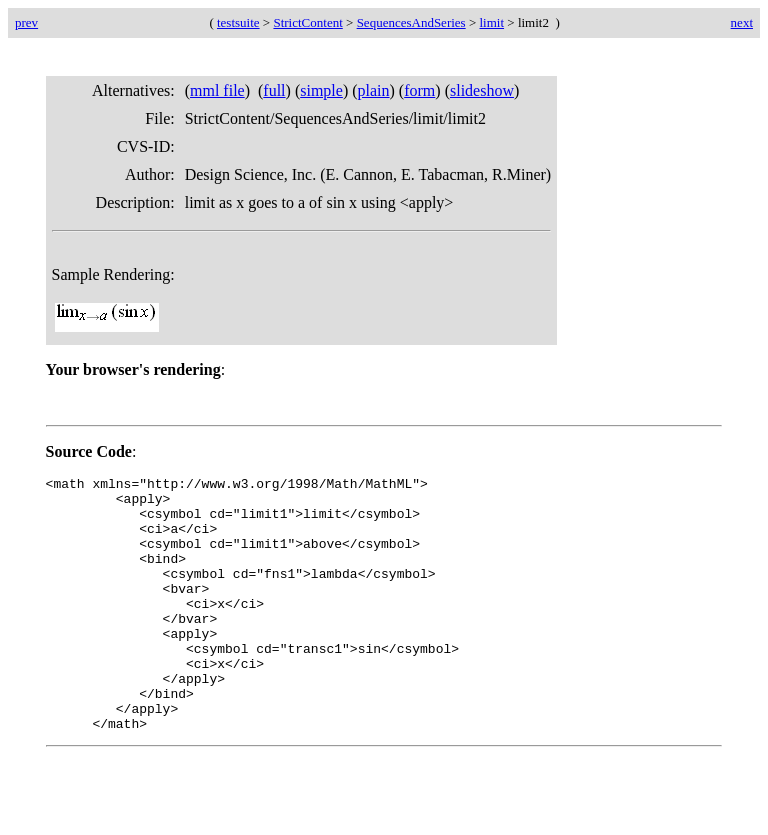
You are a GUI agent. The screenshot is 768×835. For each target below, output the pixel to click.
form (419, 90)
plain (374, 90)
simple (321, 90)
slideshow (482, 90)
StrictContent (307, 22)
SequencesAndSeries (411, 22)
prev (26, 22)
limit (492, 22)
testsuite (238, 22)
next (742, 22)
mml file (217, 90)
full (274, 90)
